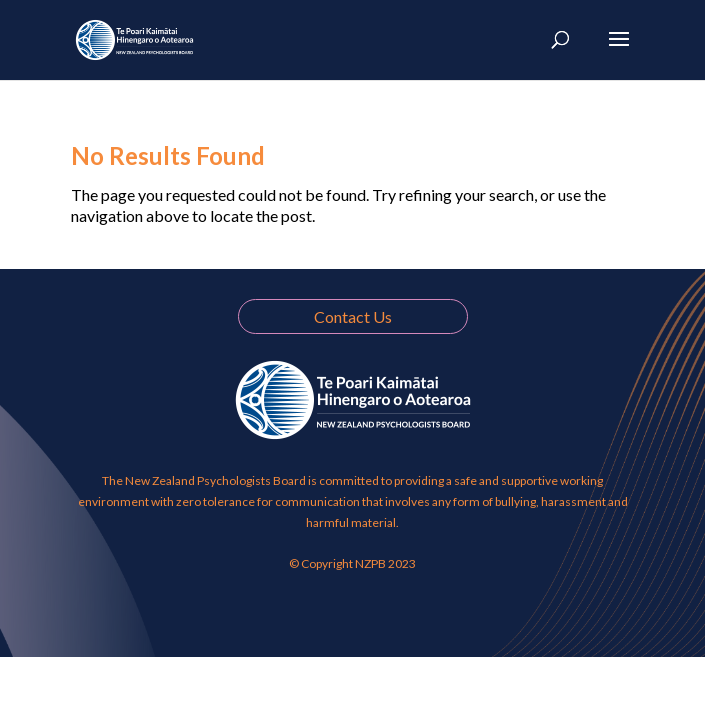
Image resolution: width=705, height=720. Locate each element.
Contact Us (353, 316)
